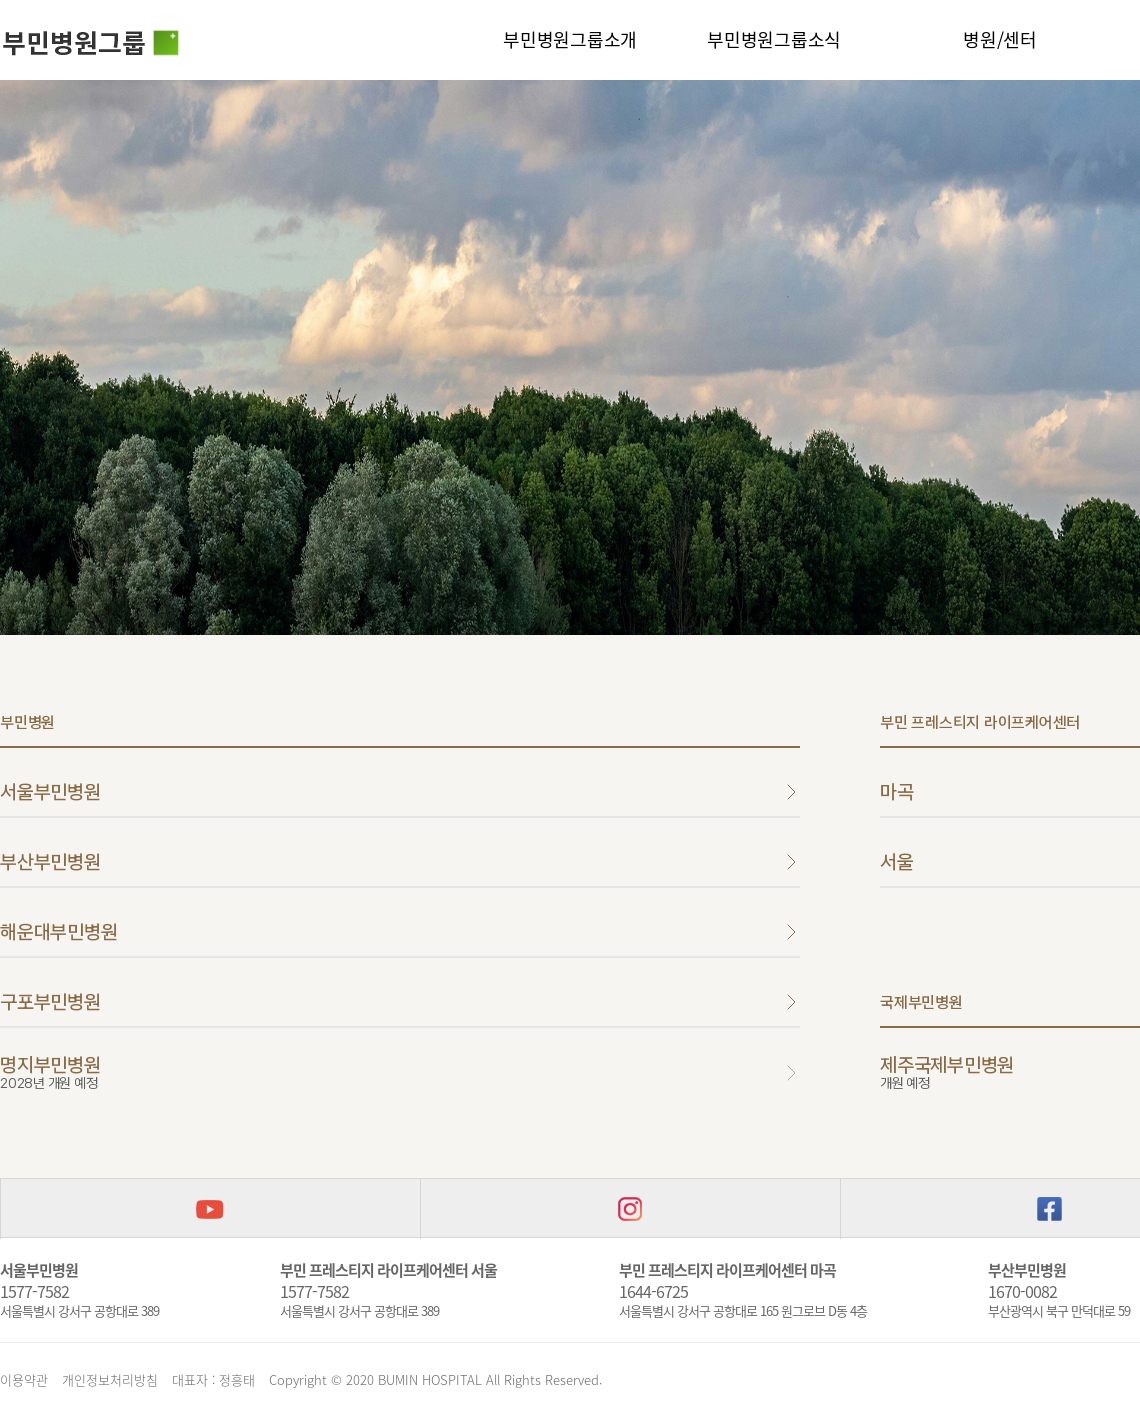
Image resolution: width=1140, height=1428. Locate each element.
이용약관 (24, 1379)
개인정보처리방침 (110, 1379)
